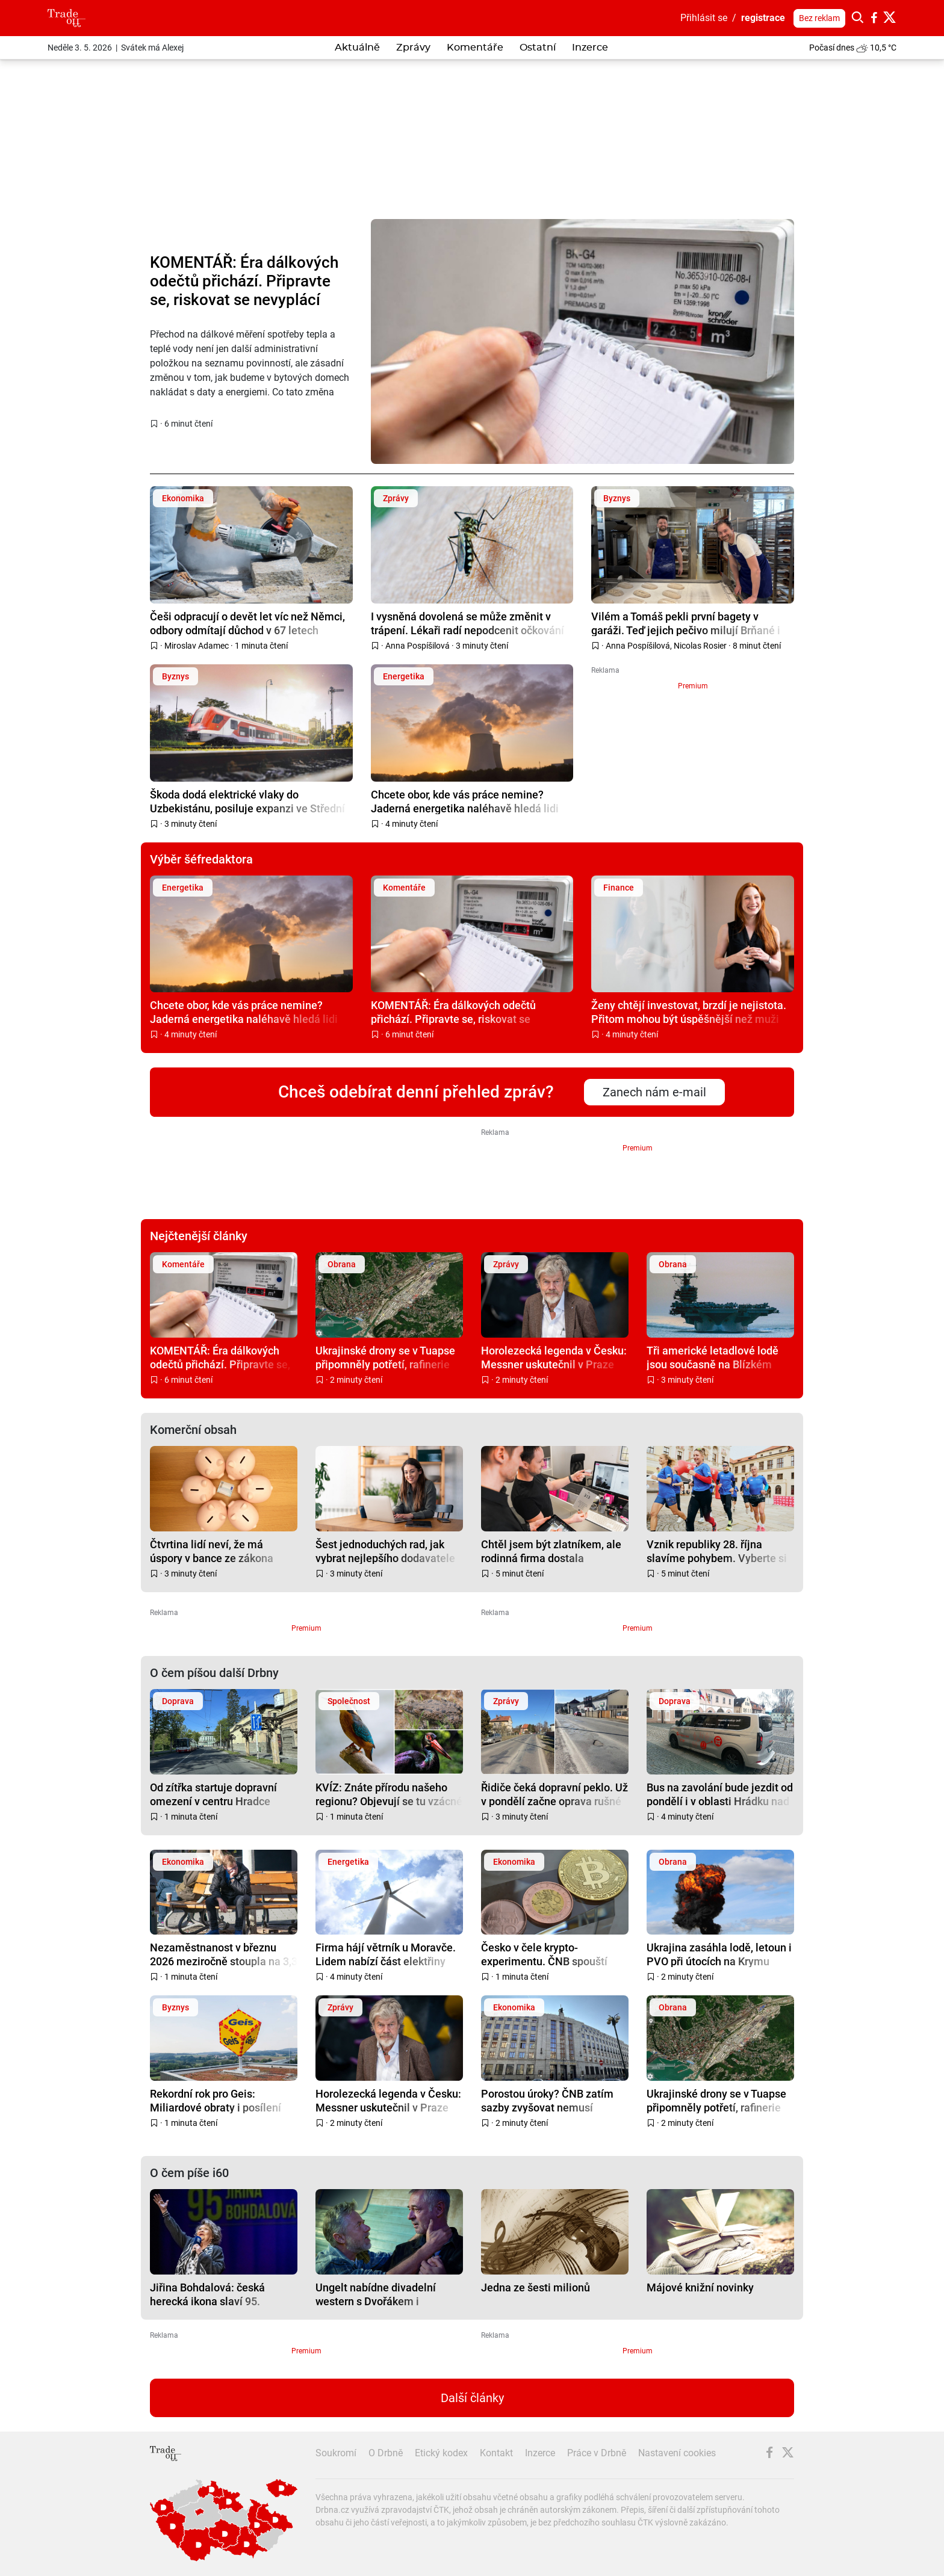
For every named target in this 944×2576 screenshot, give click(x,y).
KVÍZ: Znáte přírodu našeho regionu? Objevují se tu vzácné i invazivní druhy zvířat (388, 1794)
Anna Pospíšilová (417, 645)
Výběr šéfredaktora (201, 859)
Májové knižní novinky (700, 2287)
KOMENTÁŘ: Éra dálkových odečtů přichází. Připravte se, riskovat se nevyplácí (244, 281)
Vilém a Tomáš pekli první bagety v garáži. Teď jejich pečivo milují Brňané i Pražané (685, 623)
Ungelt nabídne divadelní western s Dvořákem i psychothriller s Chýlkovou (378, 2294)
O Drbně (385, 2453)
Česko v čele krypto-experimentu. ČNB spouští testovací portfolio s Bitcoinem (555, 1954)
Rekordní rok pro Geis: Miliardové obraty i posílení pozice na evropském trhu (215, 2100)
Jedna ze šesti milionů (535, 2287)
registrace (763, 17)
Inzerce (590, 47)
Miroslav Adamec (196, 645)
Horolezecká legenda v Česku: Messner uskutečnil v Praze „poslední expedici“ (554, 1357)
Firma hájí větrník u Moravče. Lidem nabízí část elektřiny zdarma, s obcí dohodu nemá (385, 1954)
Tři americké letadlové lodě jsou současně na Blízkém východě (712, 1357)
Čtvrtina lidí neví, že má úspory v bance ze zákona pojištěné (211, 1551)
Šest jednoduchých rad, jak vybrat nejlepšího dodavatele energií (385, 1551)
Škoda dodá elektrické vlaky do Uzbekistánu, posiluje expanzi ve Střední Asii (247, 801)
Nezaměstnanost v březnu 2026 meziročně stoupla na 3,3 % (223, 1954)
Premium (693, 686)
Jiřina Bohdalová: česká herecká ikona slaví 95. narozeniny (207, 2294)
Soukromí (335, 2453)
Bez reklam (819, 18)
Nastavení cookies (677, 2453)
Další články (472, 2398)
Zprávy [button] (413, 47)
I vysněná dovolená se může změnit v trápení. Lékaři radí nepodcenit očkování (467, 623)
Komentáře (475, 47)
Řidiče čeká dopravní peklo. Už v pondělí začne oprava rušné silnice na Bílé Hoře (554, 1794)
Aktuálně (357, 47)
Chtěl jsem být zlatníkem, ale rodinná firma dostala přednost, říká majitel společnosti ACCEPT (551, 1551)
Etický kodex (441, 2453)
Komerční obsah (193, 1429)
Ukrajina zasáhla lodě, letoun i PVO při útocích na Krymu (719, 1954)
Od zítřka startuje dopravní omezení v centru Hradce (213, 1794)
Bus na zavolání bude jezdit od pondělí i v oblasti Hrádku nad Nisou (720, 1794)
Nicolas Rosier (700, 645)
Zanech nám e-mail (654, 1092)
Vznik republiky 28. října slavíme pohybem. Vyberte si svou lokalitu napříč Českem (717, 1551)
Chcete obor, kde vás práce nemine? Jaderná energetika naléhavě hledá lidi (465, 801)
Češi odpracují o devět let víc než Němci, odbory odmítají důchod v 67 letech (247, 623)
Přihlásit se (703, 17)
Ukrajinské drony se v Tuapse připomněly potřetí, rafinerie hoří (385, 1357)
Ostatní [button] (538, 47)
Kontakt (496, 2453)
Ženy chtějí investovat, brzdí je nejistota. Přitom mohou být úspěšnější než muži (688, 1012)
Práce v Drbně (596, 2453)
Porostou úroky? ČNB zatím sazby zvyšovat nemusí (547, 2100)
